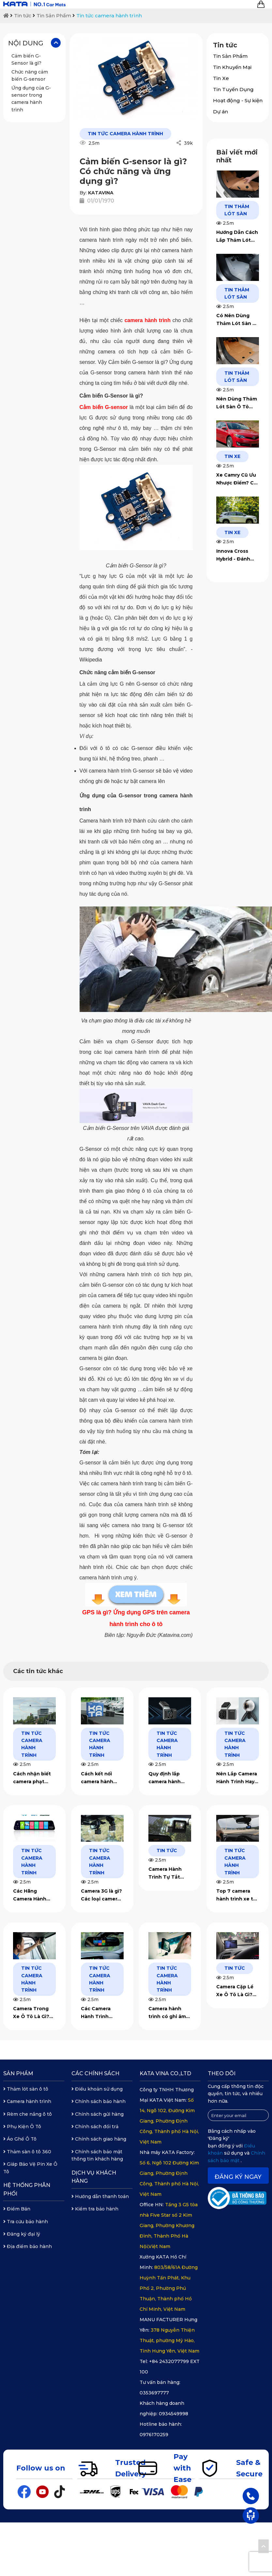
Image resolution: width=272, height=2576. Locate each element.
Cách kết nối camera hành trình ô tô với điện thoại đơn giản (99, 1778)
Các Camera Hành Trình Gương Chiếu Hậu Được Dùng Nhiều (100, 2013)
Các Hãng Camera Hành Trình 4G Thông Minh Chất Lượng (34, 1895)
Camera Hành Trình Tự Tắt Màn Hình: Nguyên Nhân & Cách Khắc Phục (168, 1873)
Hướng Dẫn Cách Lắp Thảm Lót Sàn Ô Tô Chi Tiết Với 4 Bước (237, 236)
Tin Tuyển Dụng (233, 89)
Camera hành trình (27, 2101)
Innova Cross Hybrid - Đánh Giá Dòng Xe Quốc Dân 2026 (235, 555)
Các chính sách (95, 2073)
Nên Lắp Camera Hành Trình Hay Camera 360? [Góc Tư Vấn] (236, 1778)
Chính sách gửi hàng (97, 2114)
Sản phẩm (18, 2073)
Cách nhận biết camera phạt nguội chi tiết (32, 1778)
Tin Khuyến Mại (232, 67)
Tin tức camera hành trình (109, 15)
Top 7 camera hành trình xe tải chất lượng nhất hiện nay (236, 1895)
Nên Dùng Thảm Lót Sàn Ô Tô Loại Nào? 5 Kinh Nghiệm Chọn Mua (236, 403)
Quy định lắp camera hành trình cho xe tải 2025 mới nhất (167, 1778)
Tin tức (22, 15)
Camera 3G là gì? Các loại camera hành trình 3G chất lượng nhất (101, 1895)
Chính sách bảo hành (98, 2101)
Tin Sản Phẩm (54, 15)
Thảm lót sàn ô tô (25, 2089)
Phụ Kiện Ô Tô (22, 2126)
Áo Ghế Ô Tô (20, 2139)
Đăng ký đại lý (21, 2234)
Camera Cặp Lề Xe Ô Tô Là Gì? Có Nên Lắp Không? (234, 1991)
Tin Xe (221, 78)
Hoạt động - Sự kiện (238, 100)
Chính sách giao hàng (98, 2139)
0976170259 (154, 2434)
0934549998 (173, 2414)
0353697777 (154, 2393)
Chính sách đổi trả (94, 2126)
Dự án (220, 111)
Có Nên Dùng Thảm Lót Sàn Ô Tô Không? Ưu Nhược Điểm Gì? (236, 320)
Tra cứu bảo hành (25, 2222)
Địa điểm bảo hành (27, 2246)
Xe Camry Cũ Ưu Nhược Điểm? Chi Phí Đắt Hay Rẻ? (237, 479)
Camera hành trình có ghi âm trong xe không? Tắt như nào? (169, 2013)
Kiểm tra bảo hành (94, 2209)
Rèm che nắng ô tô (27, 2114)
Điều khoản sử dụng (97, 2089)
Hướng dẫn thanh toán (100, 2196)
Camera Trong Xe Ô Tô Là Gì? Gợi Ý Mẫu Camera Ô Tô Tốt (34, 2013)
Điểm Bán (16, 2209)
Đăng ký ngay (238, 2176)
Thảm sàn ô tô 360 (27, 2152)
